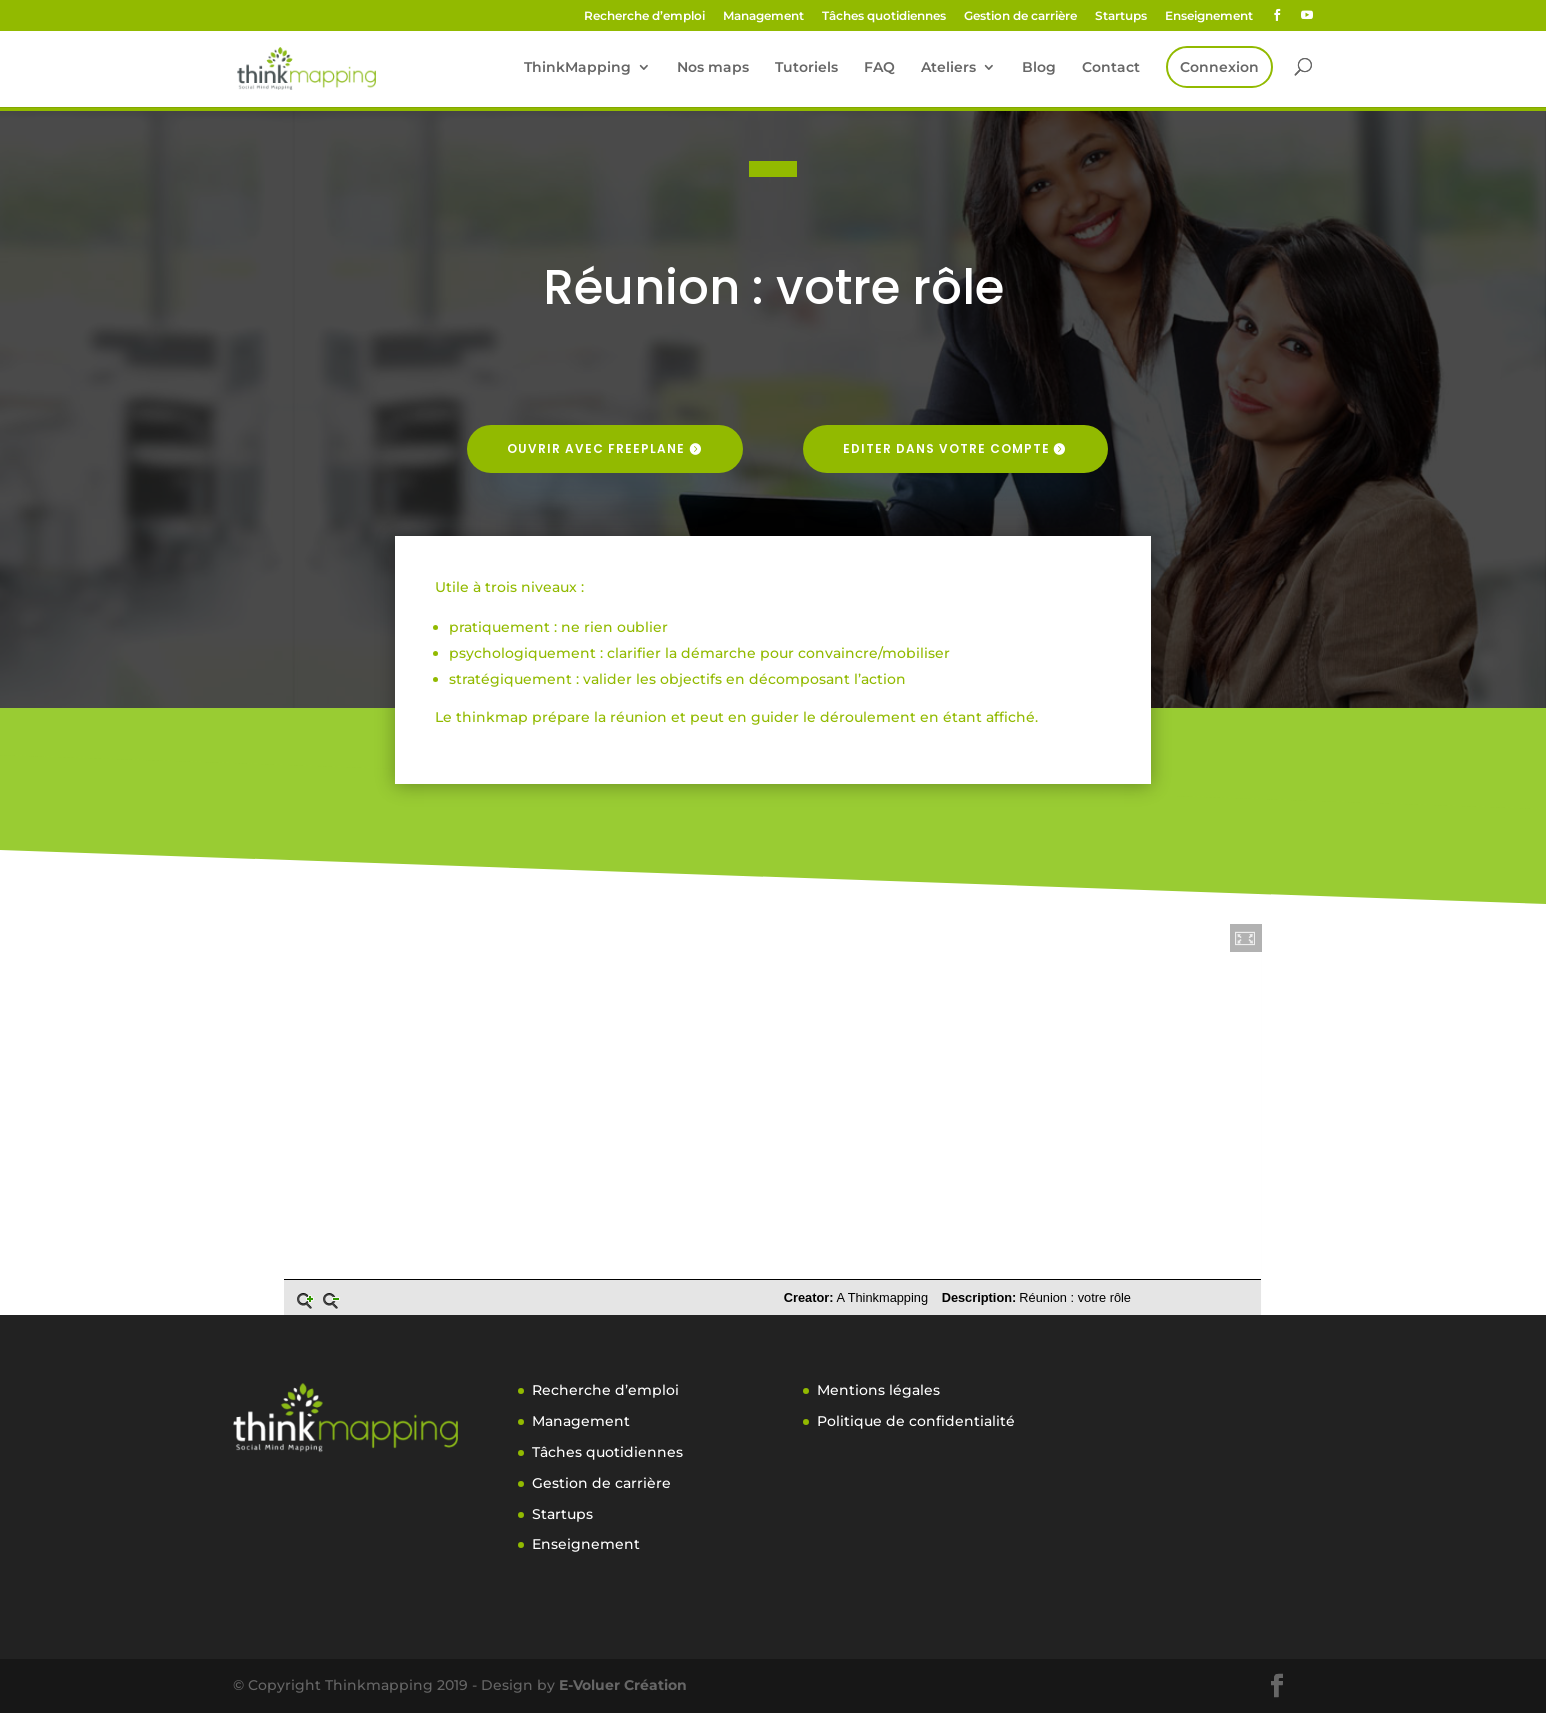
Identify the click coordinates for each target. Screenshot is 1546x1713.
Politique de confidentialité (916, 1421)
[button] (1246, 938)
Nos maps (713, 68)
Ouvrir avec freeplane (596, 448)
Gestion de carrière (1020, 16)
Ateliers (948, 68)
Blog (1039, 68)
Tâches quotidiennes (884, 16)
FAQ (879, 68)
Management (763, 16)
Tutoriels (806, 68)
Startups (1121, 16)
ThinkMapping (577, 68)
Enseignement (1209, 16)
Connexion (1219, 67)
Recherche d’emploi (644, 16)
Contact (1111, 68)
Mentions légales (878, 1390)
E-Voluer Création (623, 1685)
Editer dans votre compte (946, 448)
